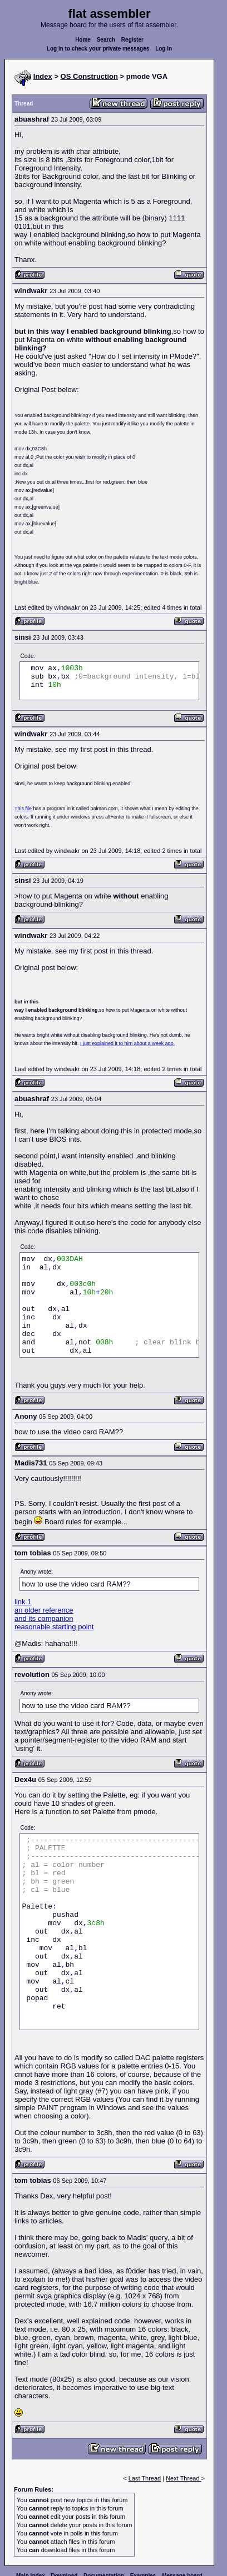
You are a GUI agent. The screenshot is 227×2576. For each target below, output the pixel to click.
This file (23, 808)
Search (106, 40)
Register (132, 40)
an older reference (43, 1610)
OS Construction (89, 76)
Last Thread (145, 2478)
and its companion (43, 1618)
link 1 (22, 1602)
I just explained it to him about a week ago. (127, 1043)
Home (83, 40)
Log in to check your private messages (98, 49)
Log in (163, 49)
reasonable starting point (53, 1627)
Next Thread (183, 2478)
